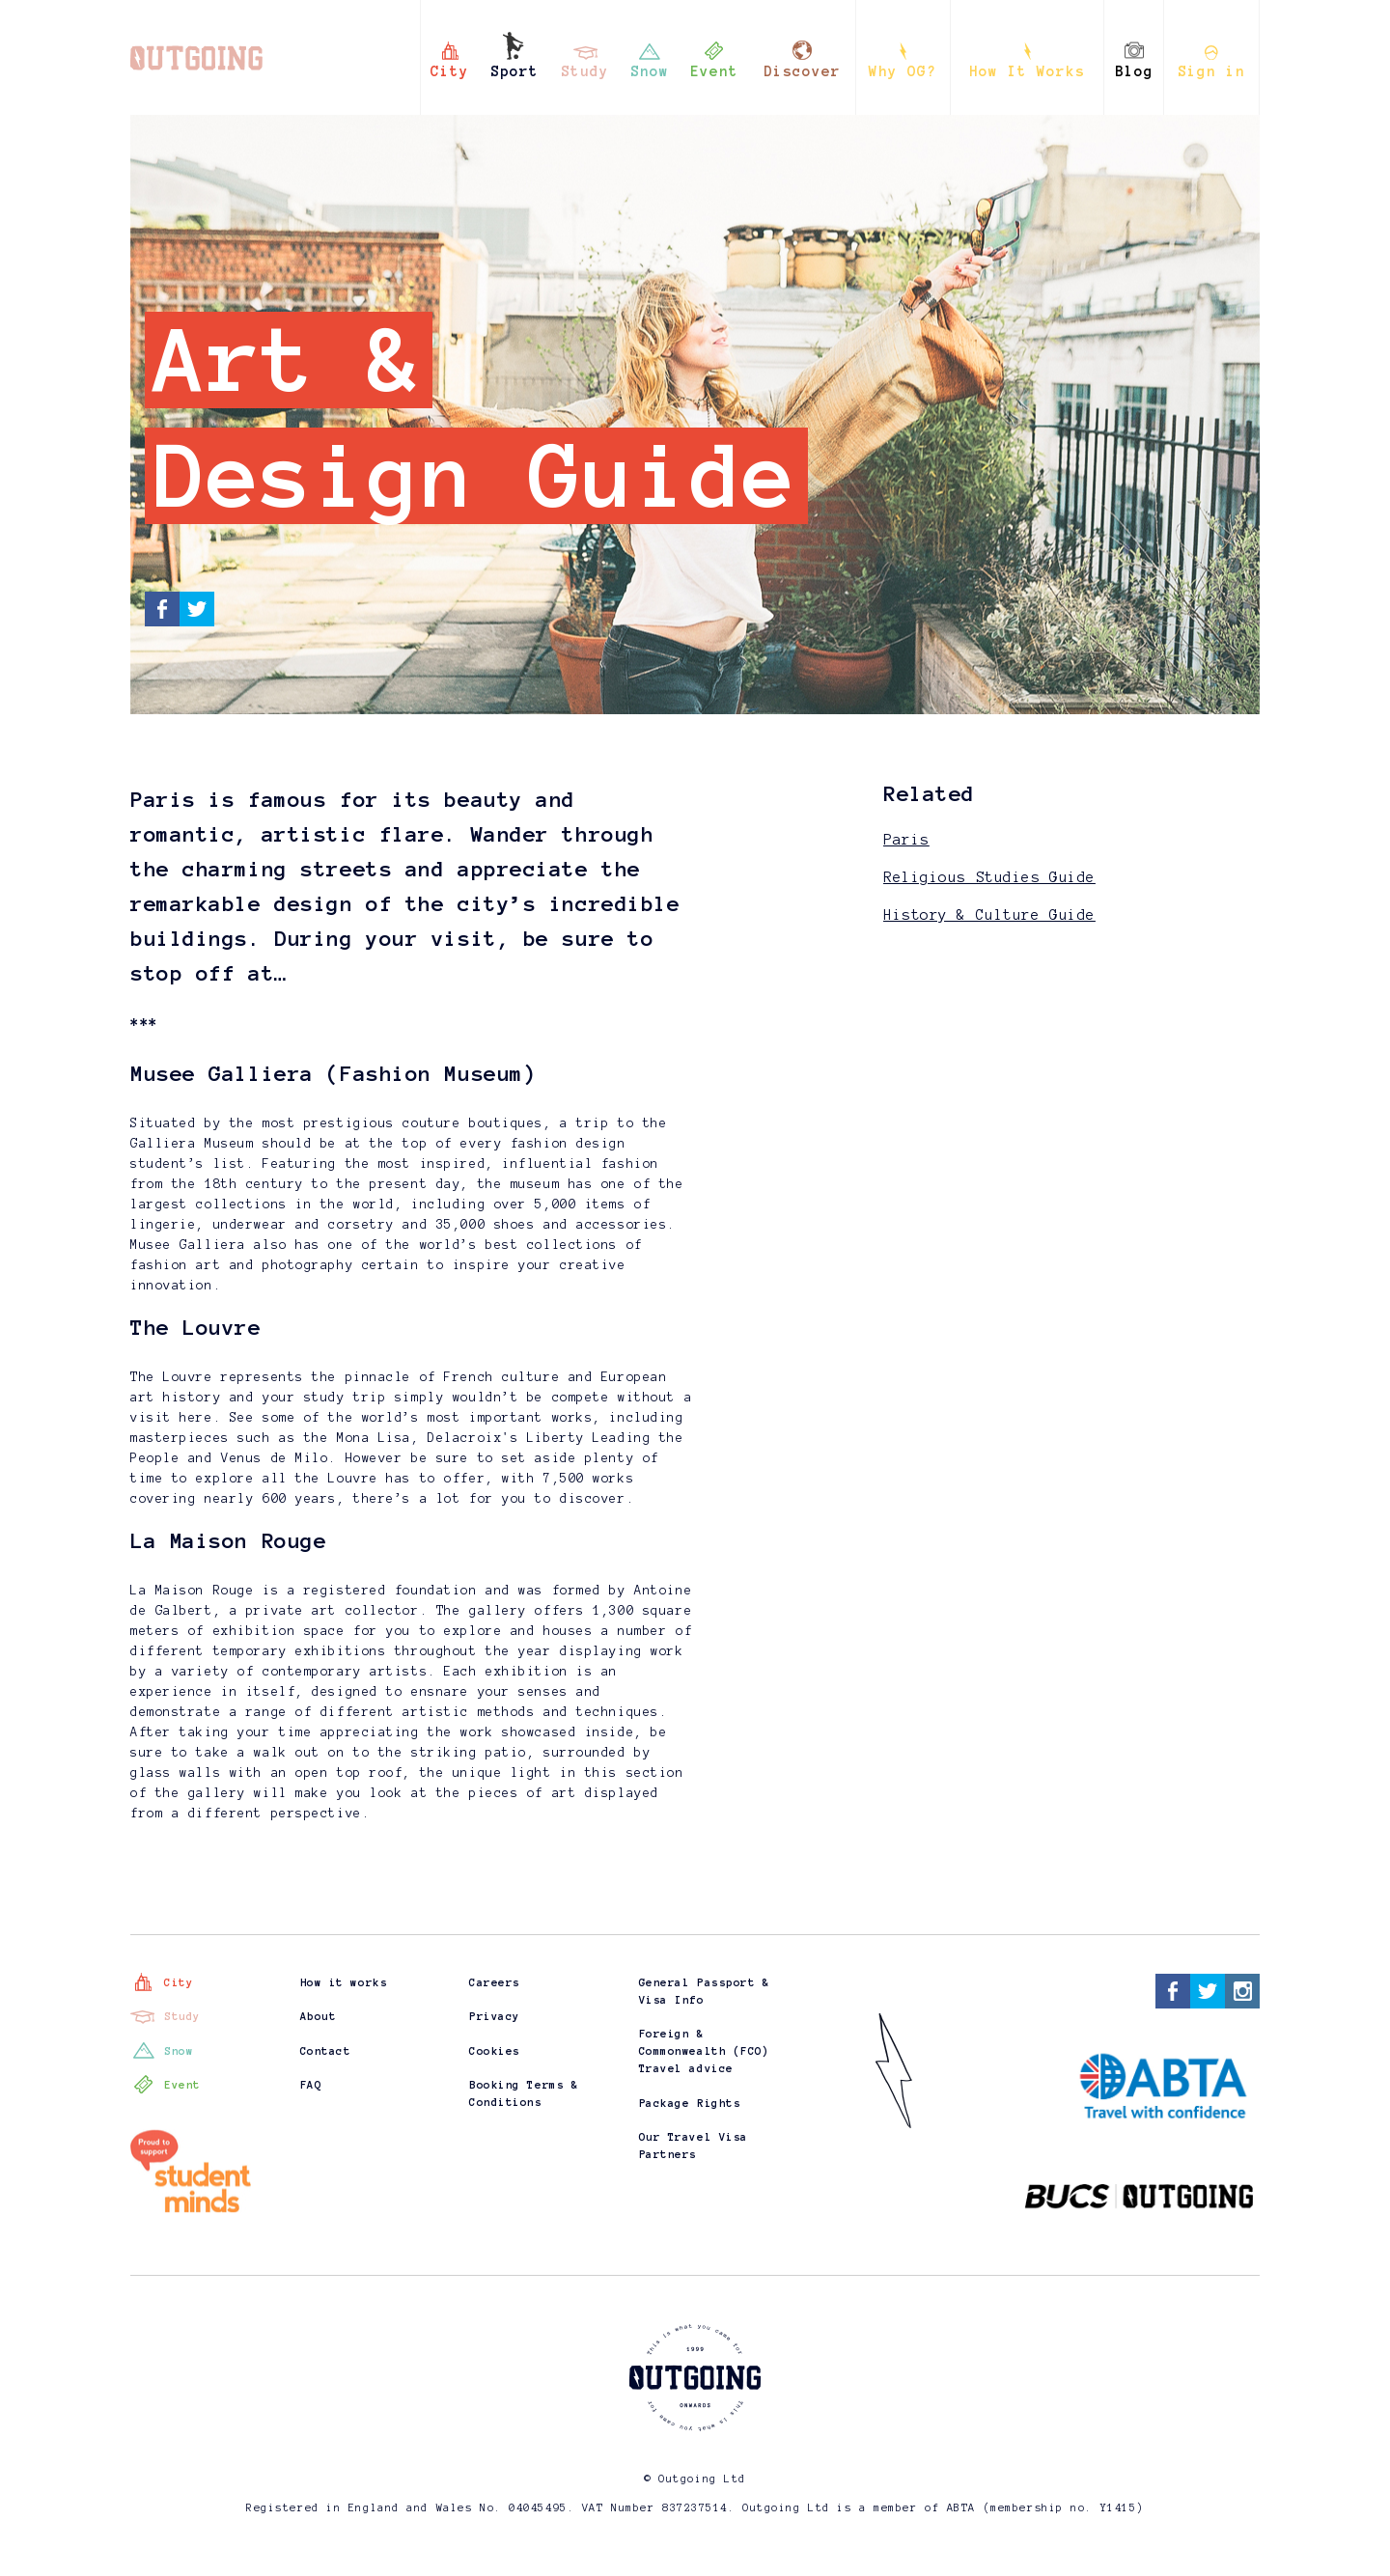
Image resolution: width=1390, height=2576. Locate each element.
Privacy (494, 2016)
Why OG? (902, 71)
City (450, 71)
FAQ (311, 2085)
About (318, 2016)
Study (585, 71)
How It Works (1027, 71)
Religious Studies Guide (989, 877)
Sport (514, 71)
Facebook (162, 609)
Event (714, 71)
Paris (906, 839)
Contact (325, 2051)
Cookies (494, 2051)
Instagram (1242, 1991)
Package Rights (690, 2103)
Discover (802, 71)
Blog (1134, 71)
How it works (344, 1982)
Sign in (1211, 71)
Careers (494, 1982)
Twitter (197, 609)
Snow (649, 71)
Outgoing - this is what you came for (192, 48)
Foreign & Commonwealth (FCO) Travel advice (704, 2051)
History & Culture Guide (989, 915)
